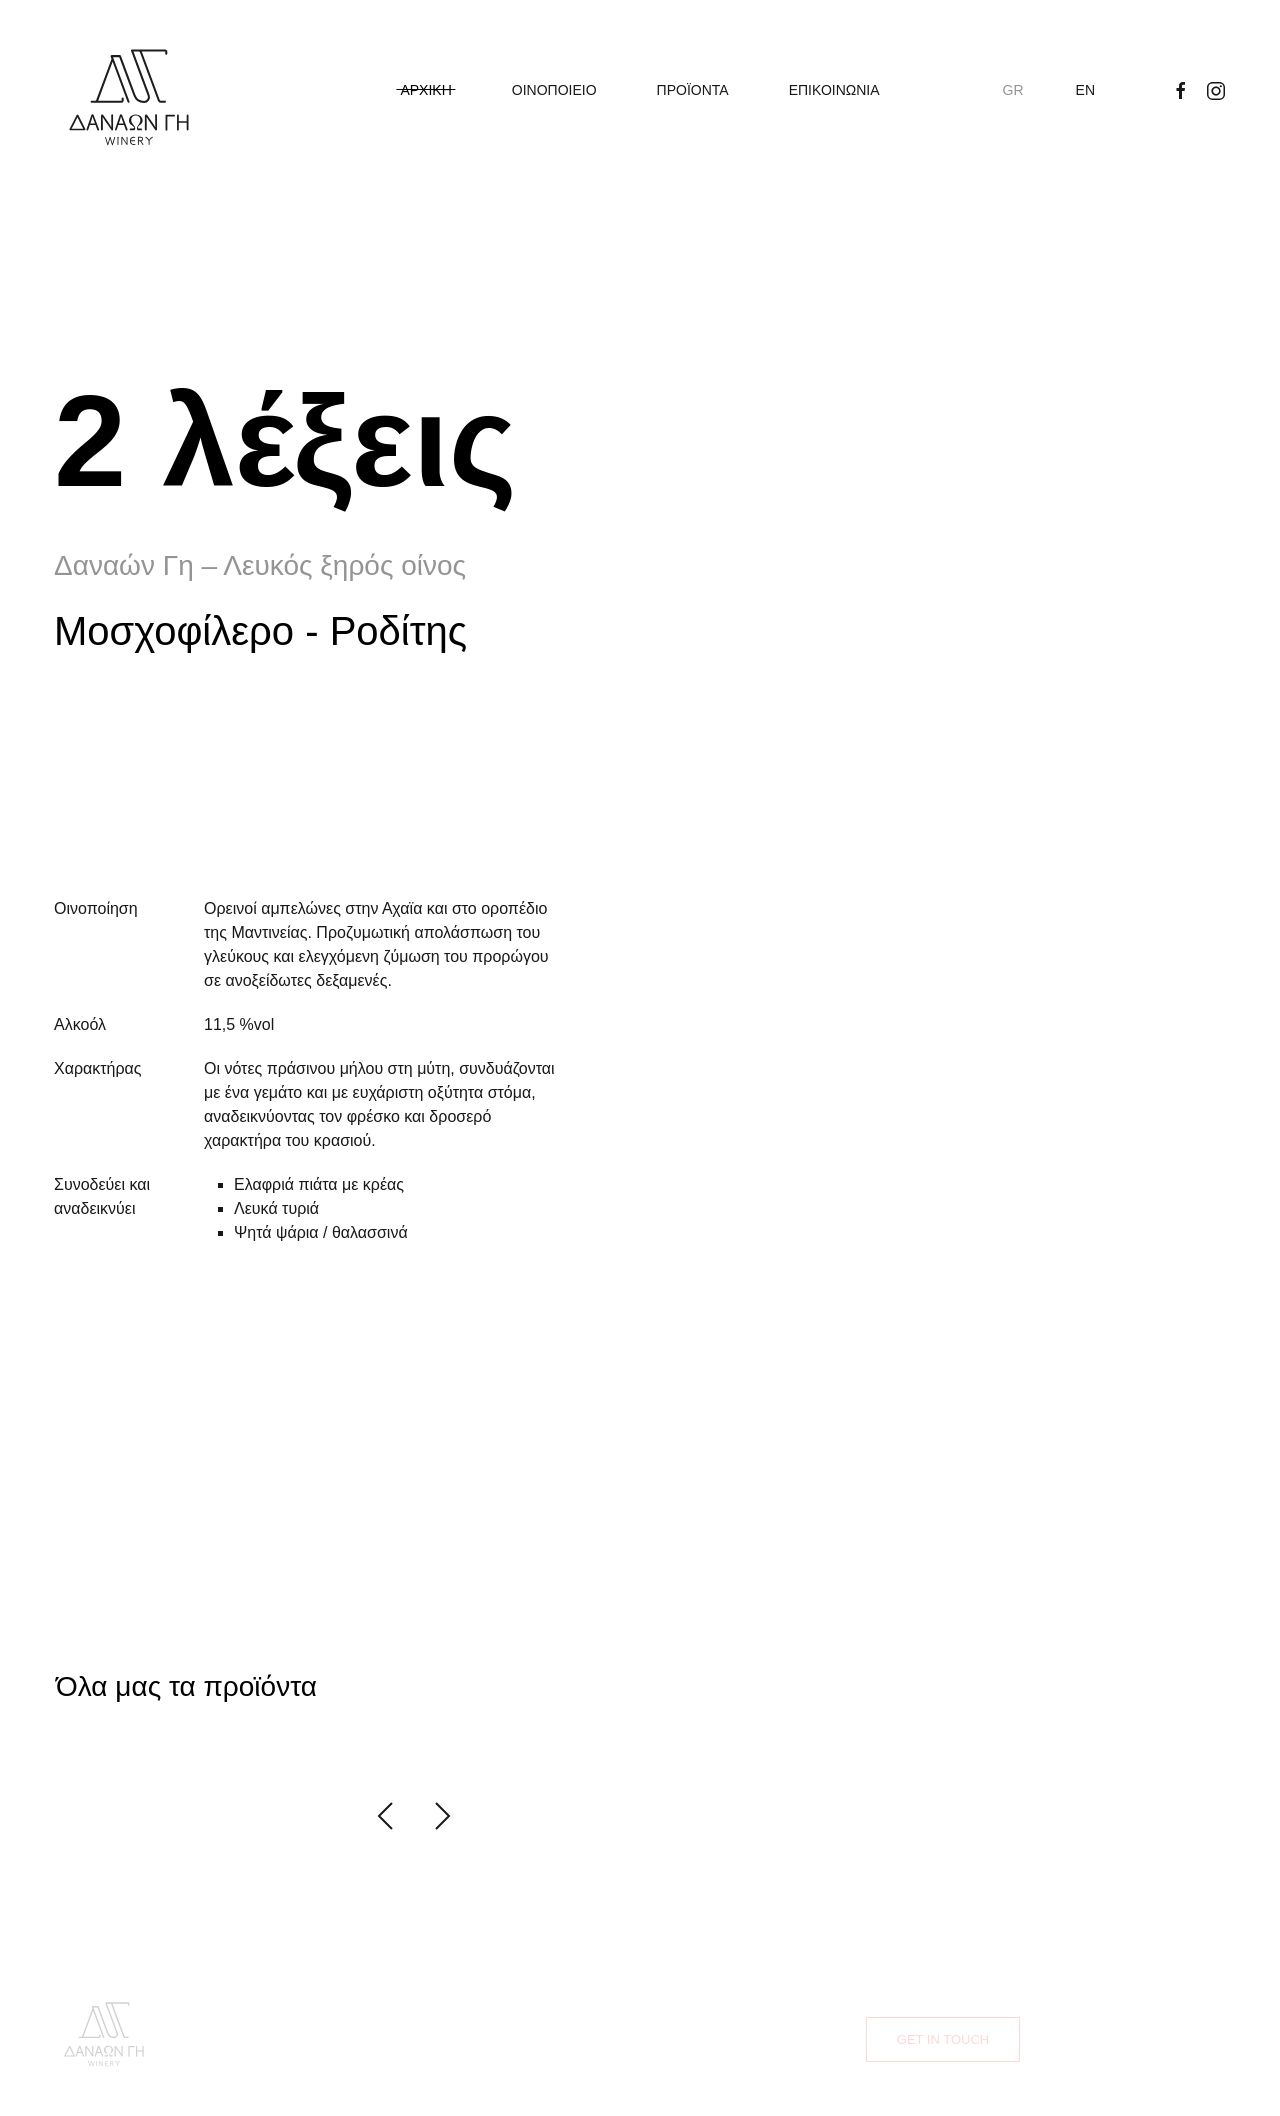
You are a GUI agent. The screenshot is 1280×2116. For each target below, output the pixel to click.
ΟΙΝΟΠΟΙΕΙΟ (554, 90)
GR (1013, 90)
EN (1085, 90)
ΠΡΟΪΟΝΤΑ (693, 90)
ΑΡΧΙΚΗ (425, 90)
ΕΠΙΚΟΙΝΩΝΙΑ (834, 90)
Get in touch (943, 2039)
